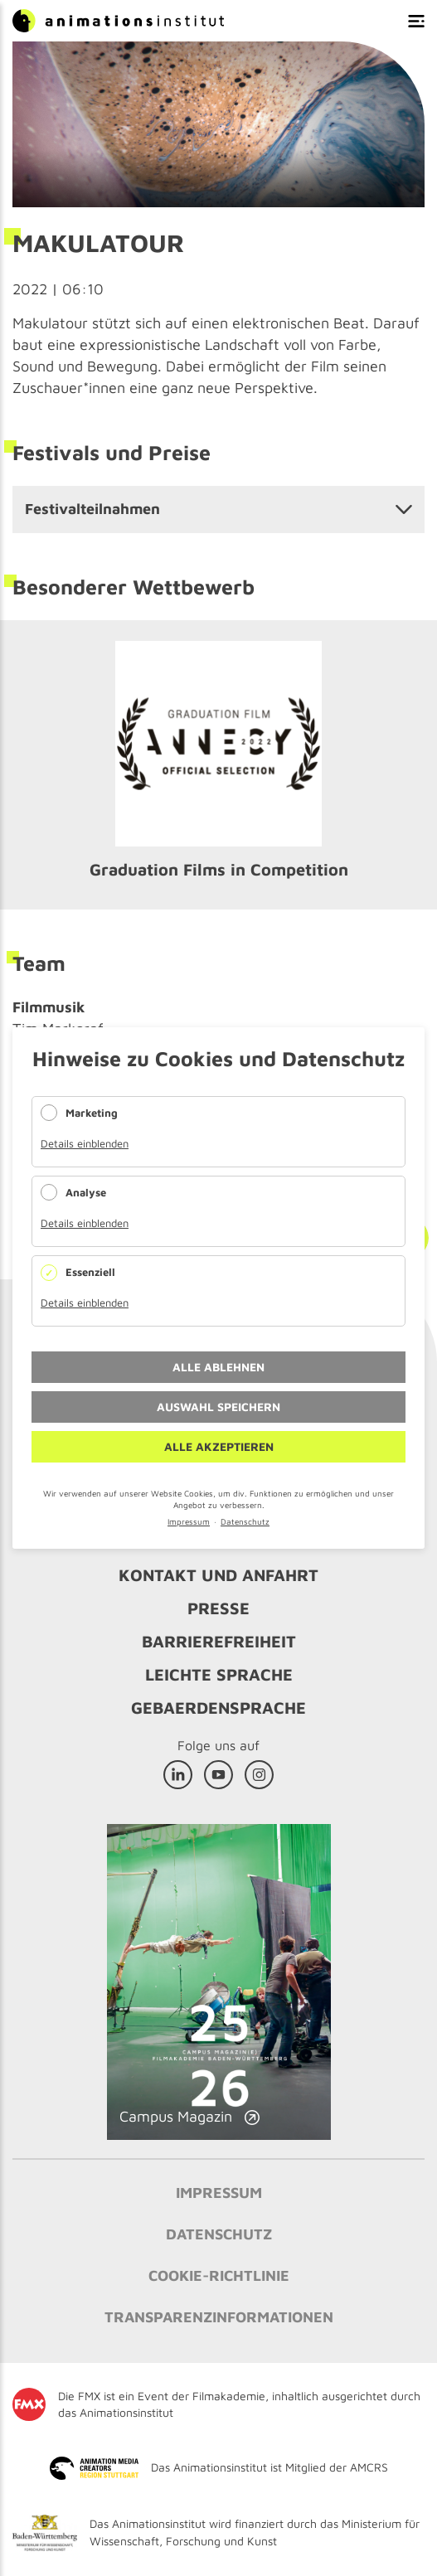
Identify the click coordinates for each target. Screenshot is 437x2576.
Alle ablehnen (218, 1367)
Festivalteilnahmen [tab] (92, 508)
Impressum (189, 1521)
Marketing (92, 1112)
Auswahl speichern (218, 1407)
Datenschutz (245, 1521)
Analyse (86, 1192)
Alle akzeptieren (219, 1446)
